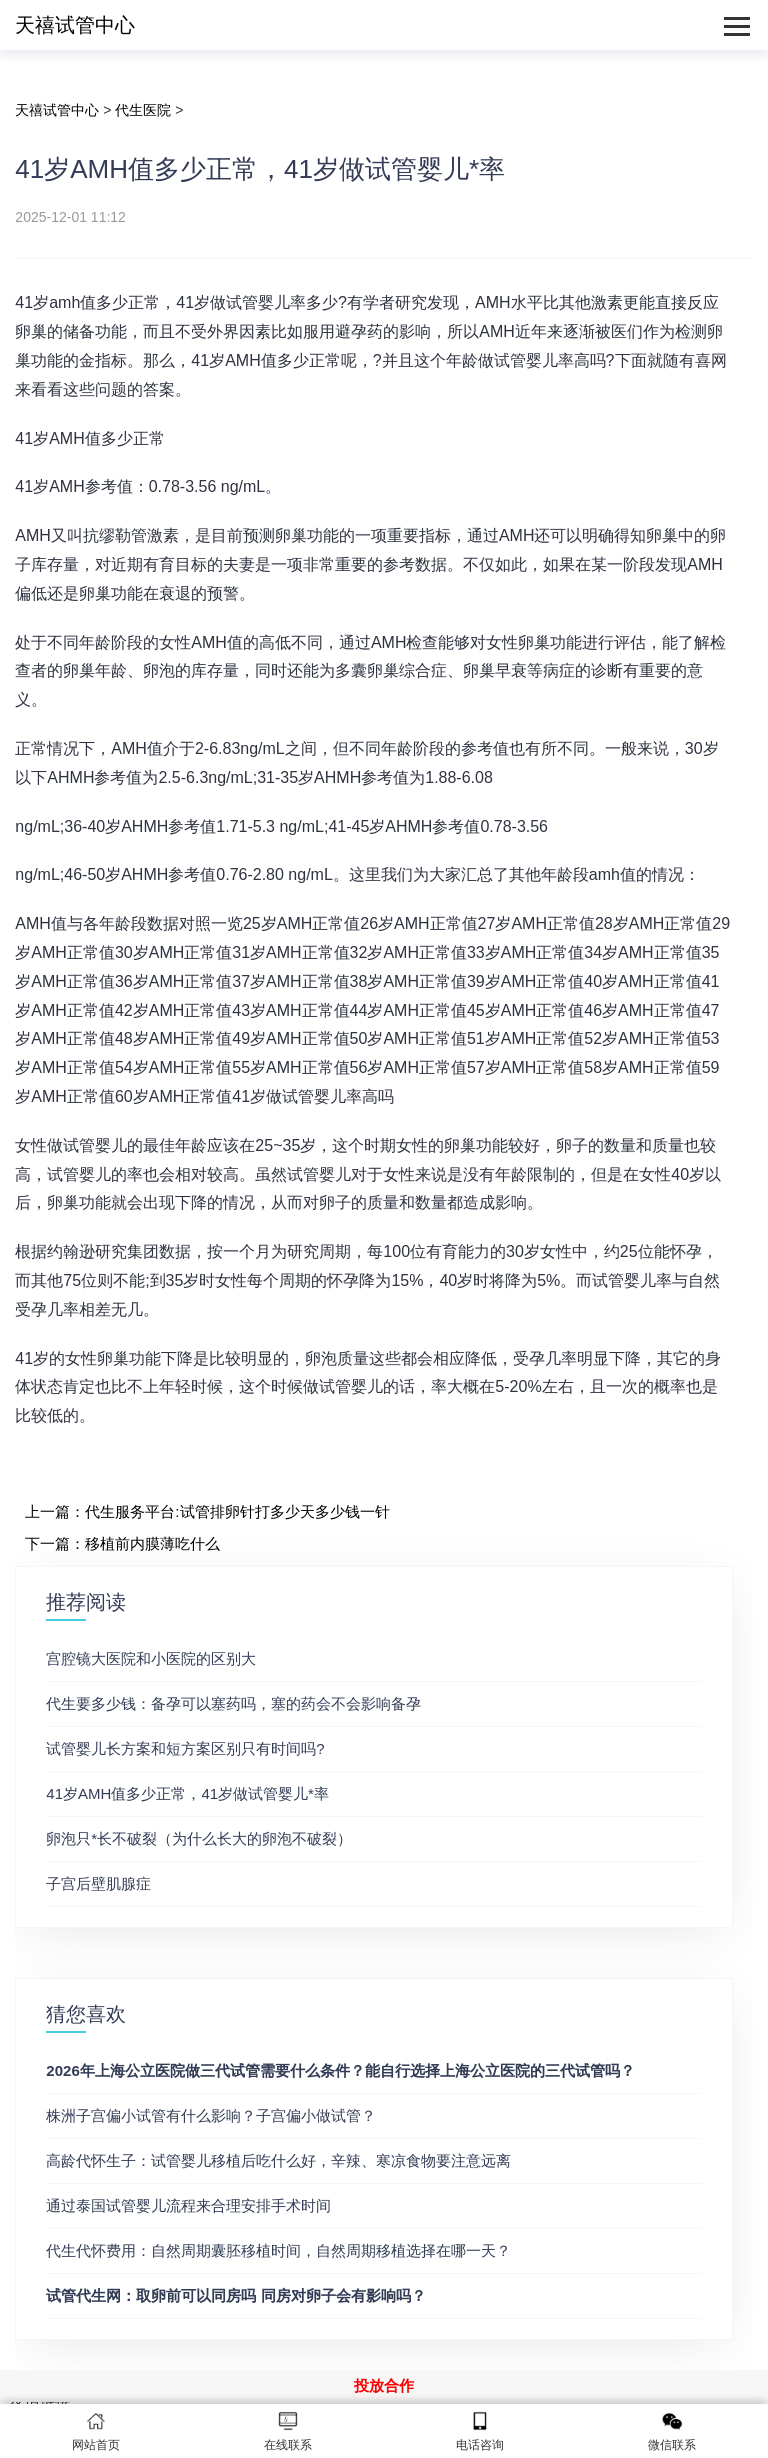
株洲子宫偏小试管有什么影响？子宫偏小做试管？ (211, 2115)
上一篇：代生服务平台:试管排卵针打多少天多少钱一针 (207, 1511)
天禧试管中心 (75, 25)
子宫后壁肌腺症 (98, 1883)
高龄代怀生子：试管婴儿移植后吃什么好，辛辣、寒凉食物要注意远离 (278, 2160)
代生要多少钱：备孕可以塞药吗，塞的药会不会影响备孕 (233, 1703)
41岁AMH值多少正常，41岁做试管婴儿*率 (187, 1793)
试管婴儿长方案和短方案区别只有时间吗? (185, 1748)
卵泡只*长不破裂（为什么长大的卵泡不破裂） (199, 1838)
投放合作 (384, 2385)
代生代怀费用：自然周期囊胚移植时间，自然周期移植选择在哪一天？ (278, 2250)
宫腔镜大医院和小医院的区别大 (151, 1658)
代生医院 (143, 110)
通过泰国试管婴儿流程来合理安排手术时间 (188, 2205)
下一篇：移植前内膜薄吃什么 (122, 1543)
